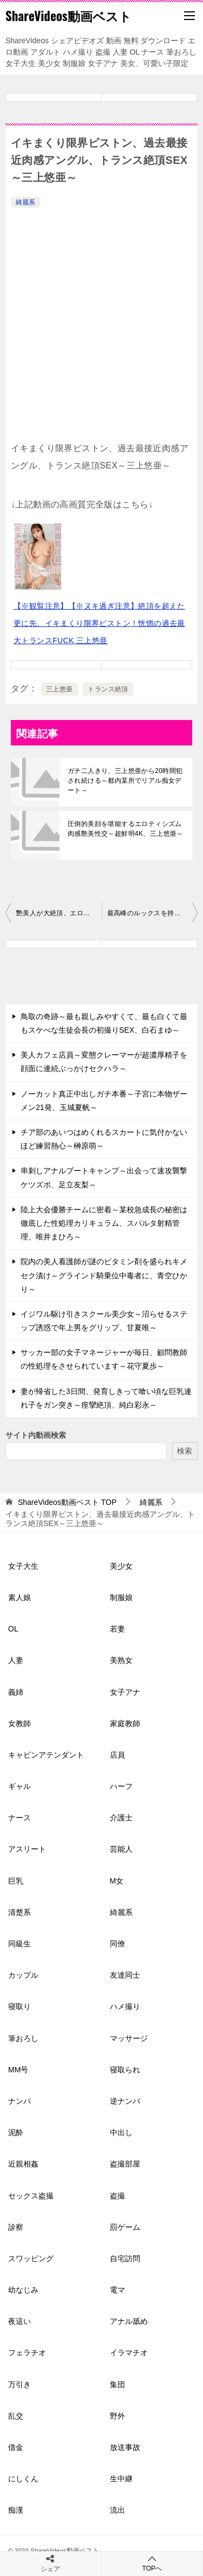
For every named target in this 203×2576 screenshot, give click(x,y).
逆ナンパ (125, 2101)
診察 (15, 2227)
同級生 (19, 1943)
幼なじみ (23, 2290)
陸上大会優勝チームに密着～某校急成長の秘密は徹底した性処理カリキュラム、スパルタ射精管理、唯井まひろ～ (104, 1223)
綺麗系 (25, 202)
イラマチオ (129, 2352)
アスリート (27, 1849)
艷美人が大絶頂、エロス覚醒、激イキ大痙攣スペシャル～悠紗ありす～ (59, 913)
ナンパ (19, 2101)
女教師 (19, 1723)
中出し (121, 2132)
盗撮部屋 (125, 2163)
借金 (15, 2447)
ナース (19, 1817)
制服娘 (121, 1597)
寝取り (19, 2006)
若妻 (117, 1628)
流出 (117, 2510)
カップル (23, 1975)
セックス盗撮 (31, 2195)
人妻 (15, 1660)
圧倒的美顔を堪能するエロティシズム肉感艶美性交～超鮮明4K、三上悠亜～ (126, 828)
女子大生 (23, 1566)
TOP (67, 1502)
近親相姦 (23, 2163)
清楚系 (19, 1912)
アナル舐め (129, 2321)
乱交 (15, 2416)
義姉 (15, 1692)
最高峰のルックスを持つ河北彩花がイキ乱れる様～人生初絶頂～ (152, 913)
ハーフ (121, 1786)
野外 (117, 2416)
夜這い (19, 2321)
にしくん (23, 2478)
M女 (117, 1881)
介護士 (121, 1817)
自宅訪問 (125, 2258)
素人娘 (19, 1597)
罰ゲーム (125, 2227)
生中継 (121, 2478)
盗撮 (117, 2195)
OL (13, 1628)
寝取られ (125, 2069)
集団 (117, 2384)
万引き (19, 2384)
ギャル (19, 1786)
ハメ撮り (125, 2006)
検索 (184, 1450)
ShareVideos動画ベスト (68, 15)
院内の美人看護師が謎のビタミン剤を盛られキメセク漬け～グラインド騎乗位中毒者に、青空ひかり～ (104, 1275)
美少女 (121, 1566)
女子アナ (125, 1692)
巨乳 (15, 1881)
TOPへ (152, 2563)
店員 (117, 1755)
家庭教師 (125, 1723)
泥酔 (15, 2132)
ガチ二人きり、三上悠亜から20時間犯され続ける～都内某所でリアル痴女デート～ (125, 780)
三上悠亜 (59, 689)
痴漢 (15, 2510)
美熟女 (121, 1660)
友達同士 (125, 1975)
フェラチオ (27, 2352)
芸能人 (121, 1849)
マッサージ (129, 2038)
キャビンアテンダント (46, 1755)
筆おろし (23, 2038)
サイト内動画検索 (35, 1435)
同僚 (117, 1943)
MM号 (18, 2069)
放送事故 (125, 2447)
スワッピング (31, 2258)
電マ (117, 2290)
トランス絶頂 (108, 689)
